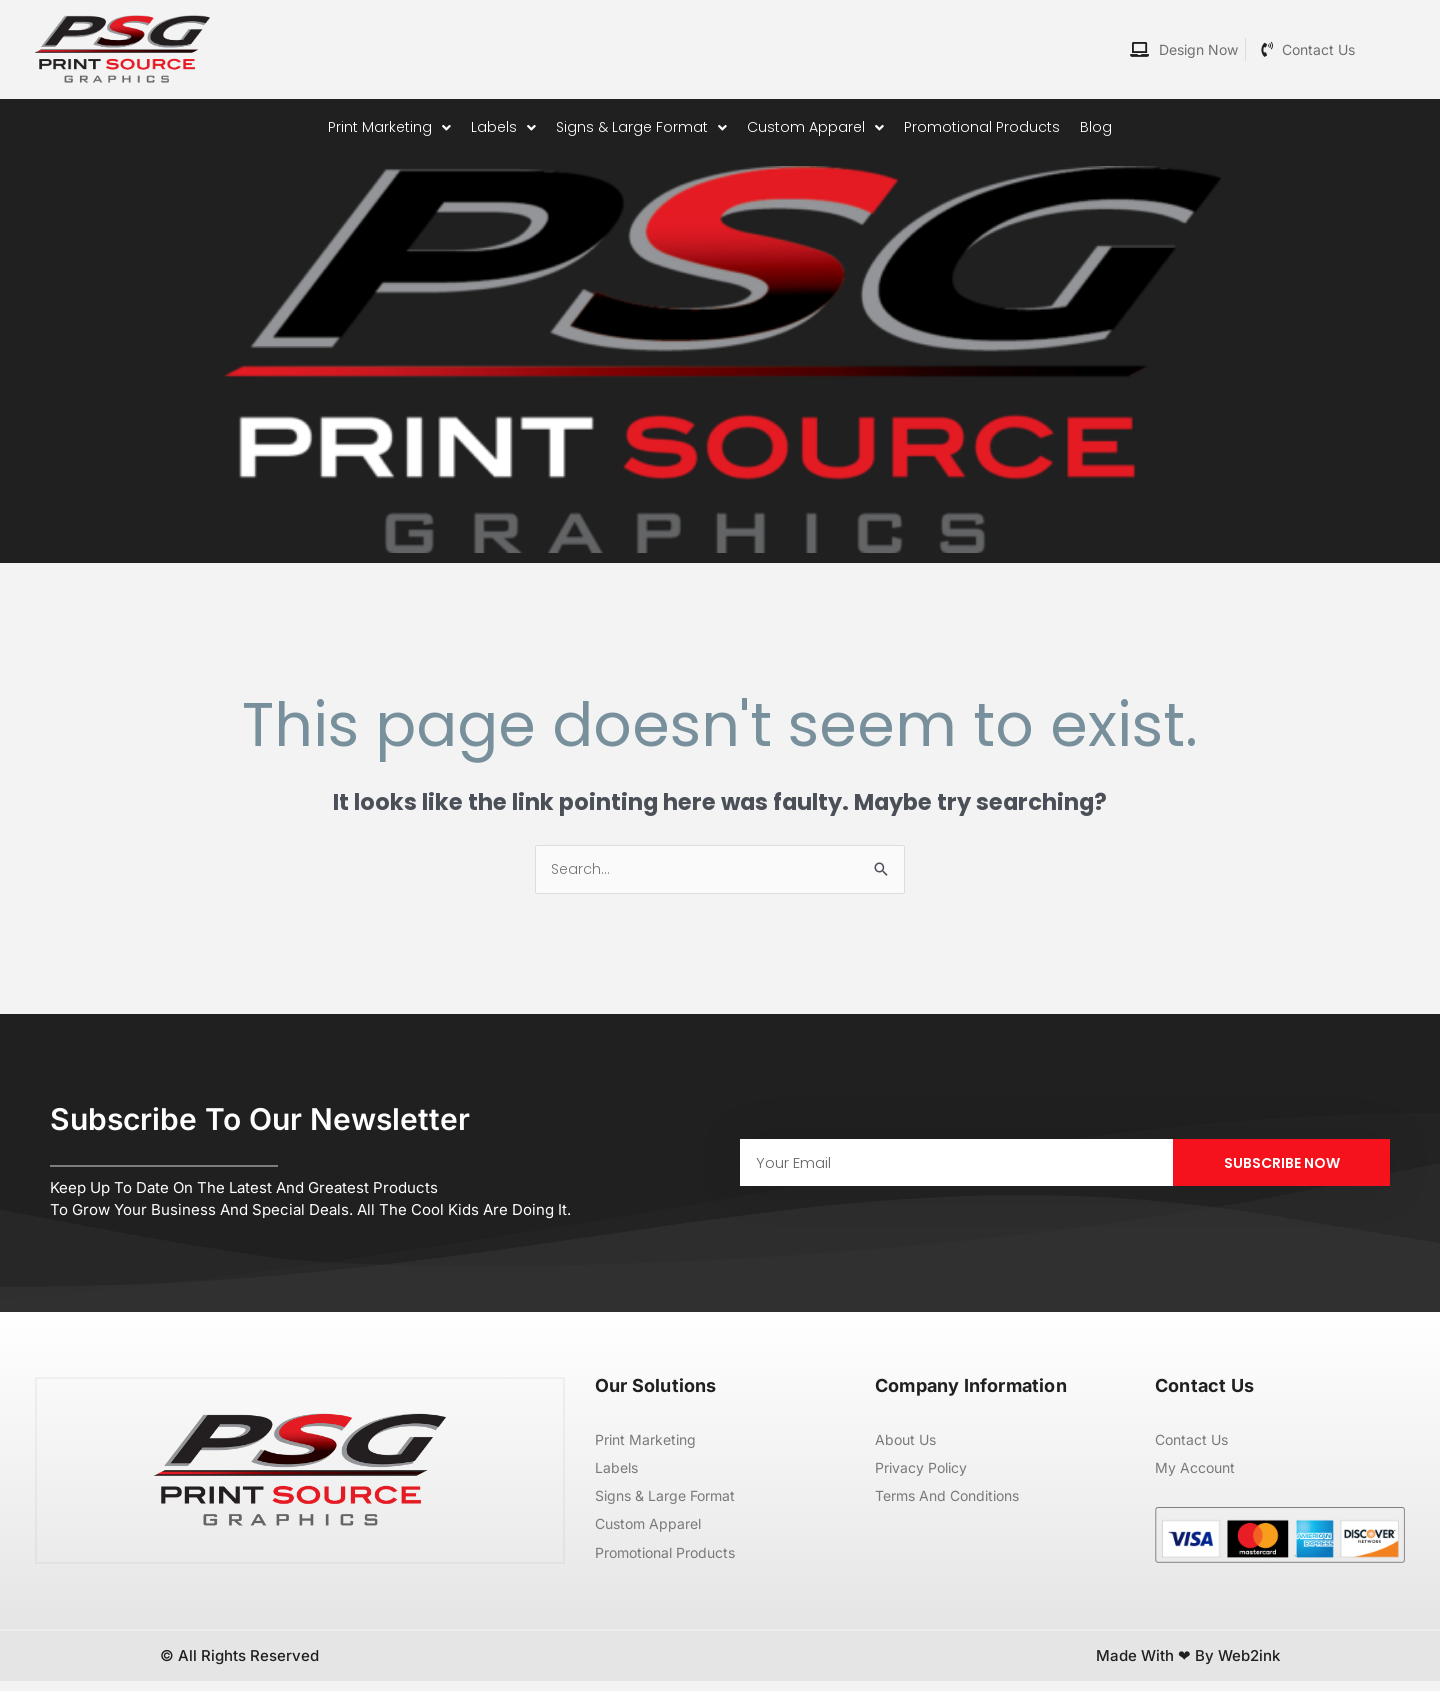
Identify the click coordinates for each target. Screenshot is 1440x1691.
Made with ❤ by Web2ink (1188, 1665)
